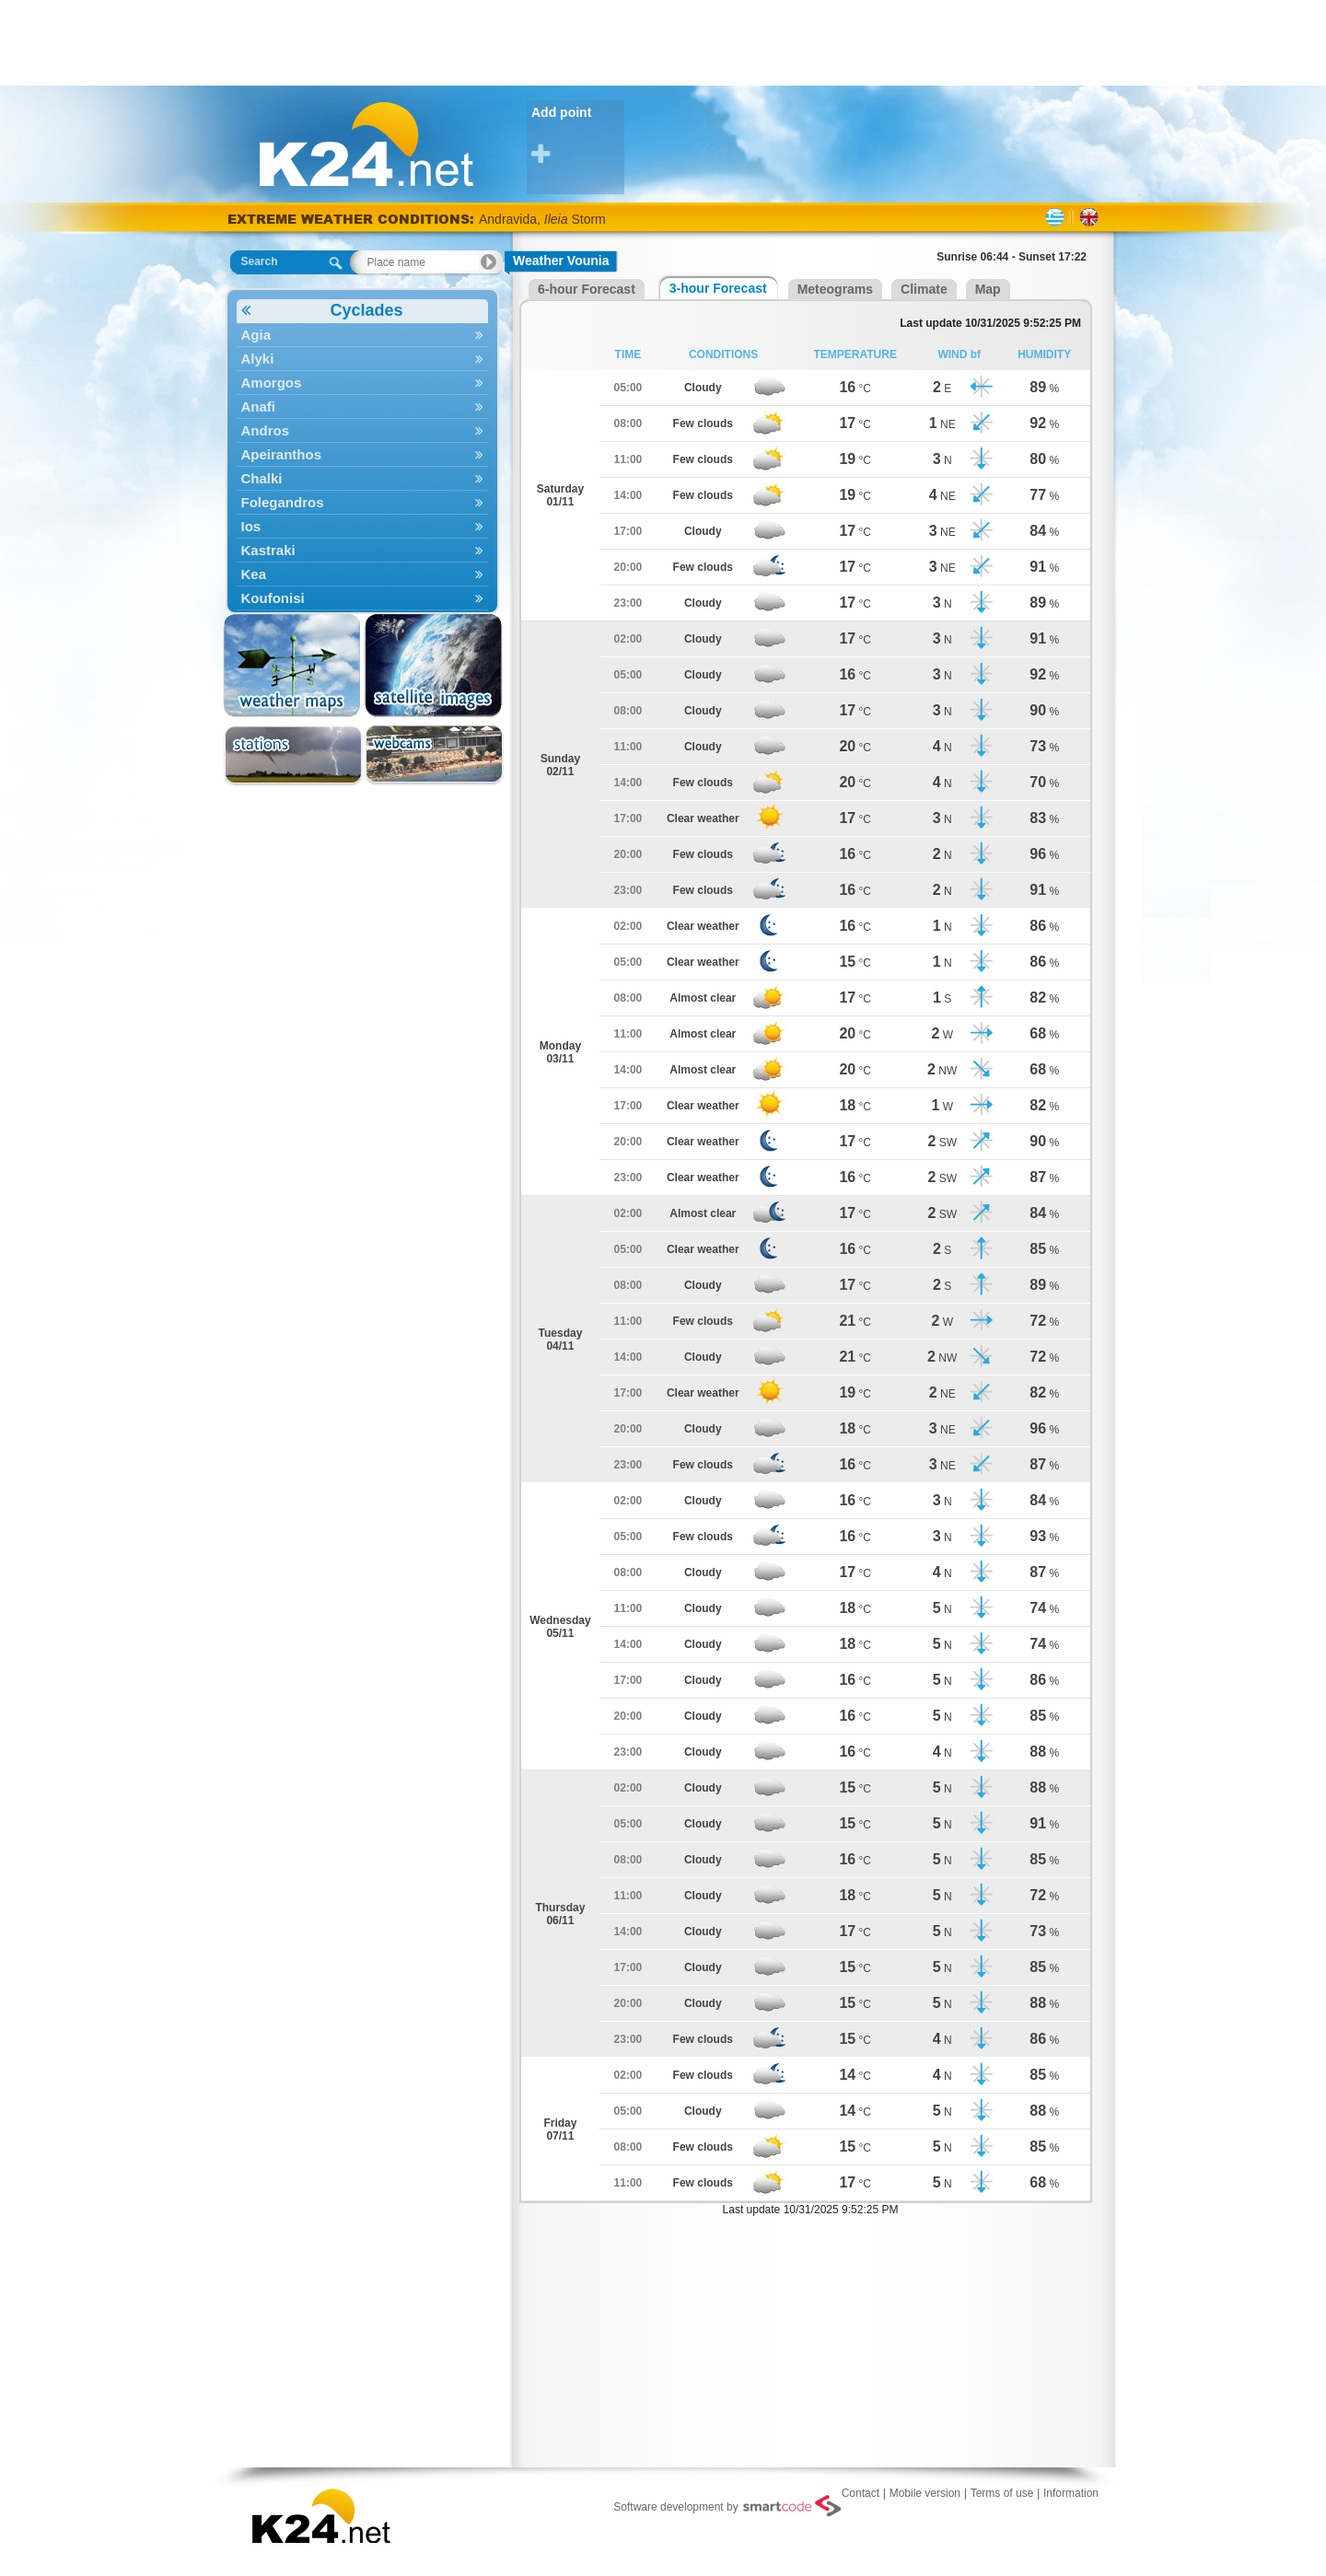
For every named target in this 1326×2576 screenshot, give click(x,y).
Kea (362, 574)
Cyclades (322, 310)
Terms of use (1002, 2493)
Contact (860, 2493)
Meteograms (835, 289)
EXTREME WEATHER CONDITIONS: (353, 218)
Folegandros (362, 502)
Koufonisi (362, 597)
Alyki (362, 358)
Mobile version (925, 2493)
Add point (577, 136)
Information (1071, 2493)
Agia (362, 334)
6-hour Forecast (586, 289)
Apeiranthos (362, 454)
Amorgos (362, 382)
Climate (924, 289)
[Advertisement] (663, 41)
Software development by (727, 2506)
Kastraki (362, 550)
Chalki (362, 478)
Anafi (362, 406)
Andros (362, 430)
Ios (362, 526)
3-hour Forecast (718, 288)
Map (988, 289)
